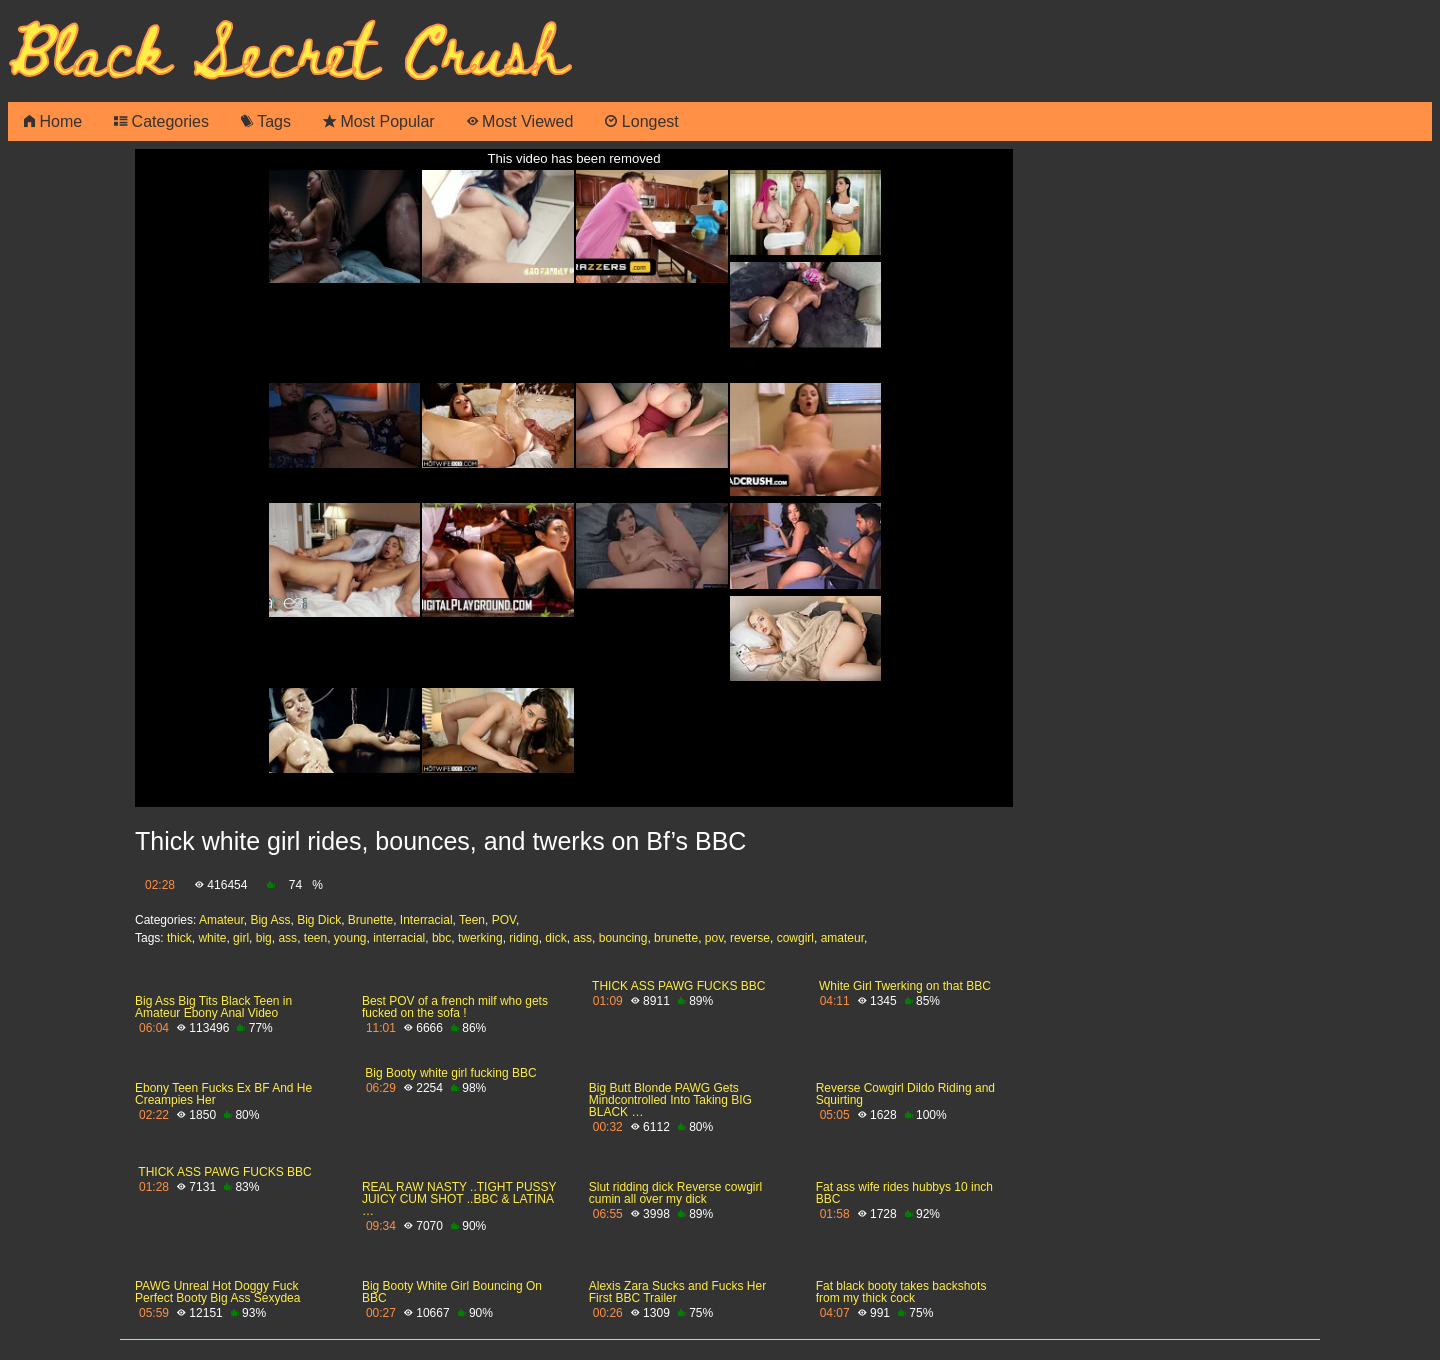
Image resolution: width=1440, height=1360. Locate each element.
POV (504, 920)
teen (315, 938)
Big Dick (319, 920)
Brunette (370, 920)
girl (241, 938)
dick (555, 938)
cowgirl (795, 938)
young (350, 938)
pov (714, 938)
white (212, 938)
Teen (472, 920)
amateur (842, 938)
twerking (480, 938)
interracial (399, 938)
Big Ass (270, 920)
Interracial (426, 920)
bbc (441, 938)
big (264, 938)
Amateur (221, 920)
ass (287, 938)
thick (179, 938)
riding (523, 938)
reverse (750, 938)
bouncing (623, 938)
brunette (676, 938)
